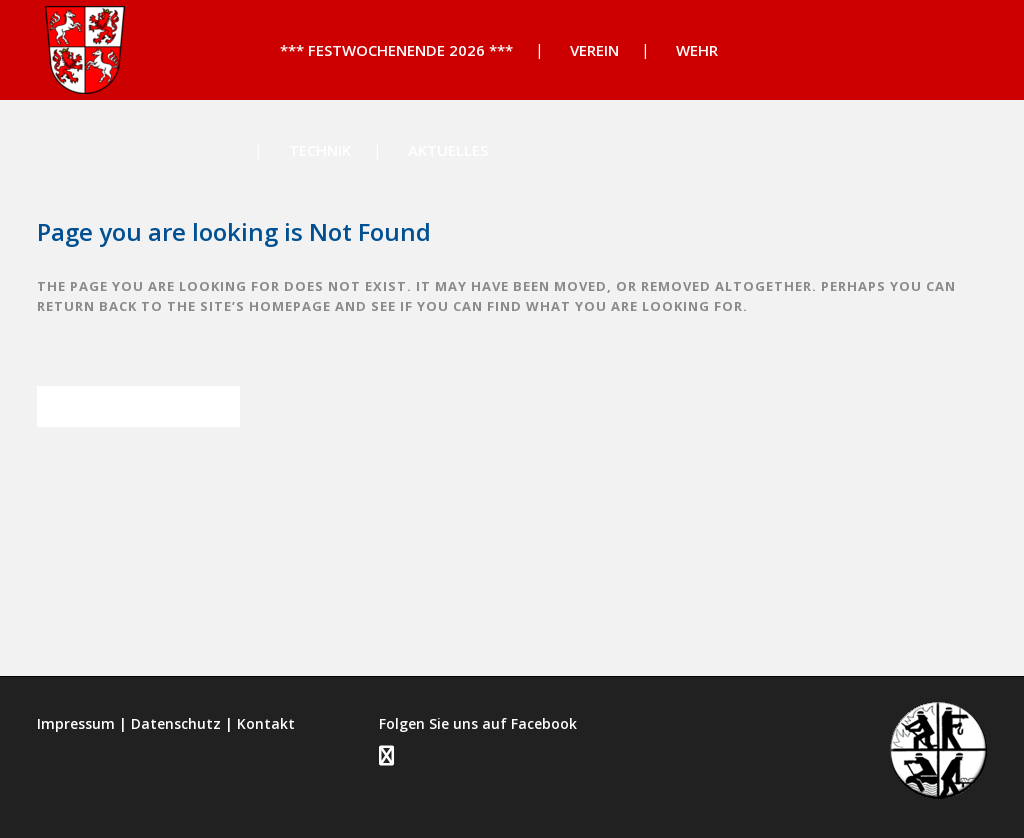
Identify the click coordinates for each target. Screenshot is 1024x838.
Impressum (76, 723)
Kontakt (266, 723)
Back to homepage (138, 406)
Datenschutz (176, 723)
